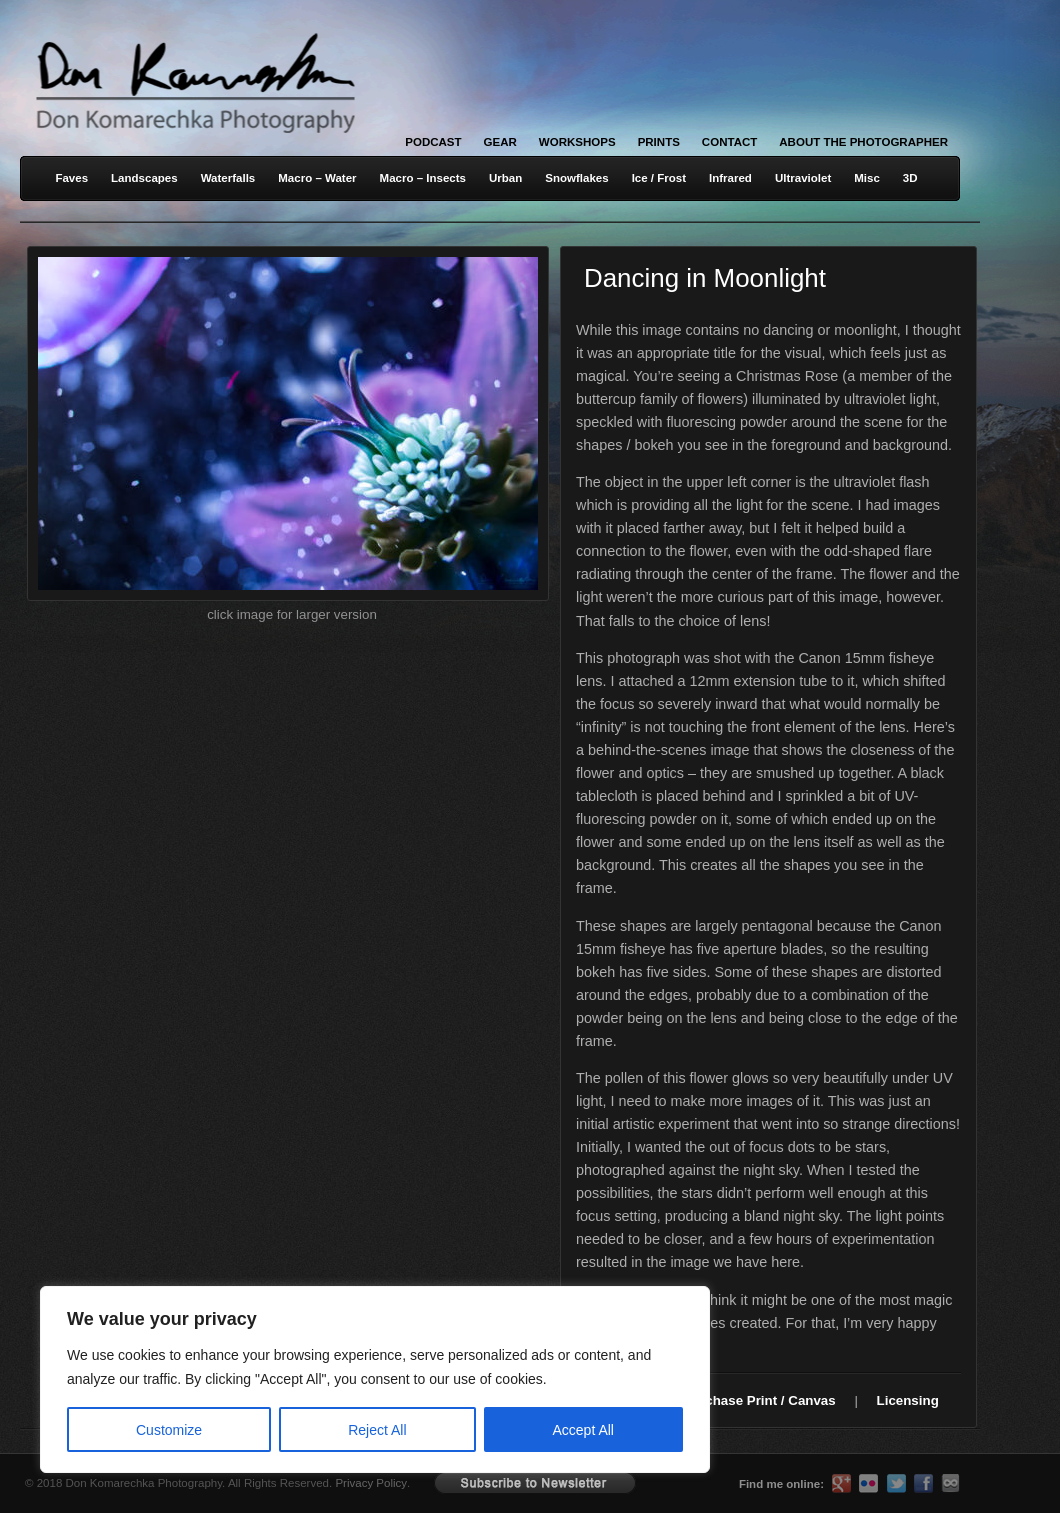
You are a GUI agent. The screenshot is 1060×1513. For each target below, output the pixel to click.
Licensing (908, 1400)
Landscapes (144, 178)
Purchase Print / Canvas (759, 1400)
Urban (505, 178)
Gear (500, 142)
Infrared (730, 178)
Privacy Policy (371, 1483)
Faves (71, 178)
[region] (260, 1379)
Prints (659, 142)
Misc (867, 178)
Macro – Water (317, 178)
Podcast (433, 142)
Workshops (577, 142)
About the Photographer (863, 142)
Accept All (583, 1430)
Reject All (377, 1430)
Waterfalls (228, 178)
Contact (729, 142)
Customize (169, 1430)
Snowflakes (576, 178)
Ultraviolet (803, 178)
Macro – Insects (423, 178)
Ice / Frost (659, 178)
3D (910, 178)
